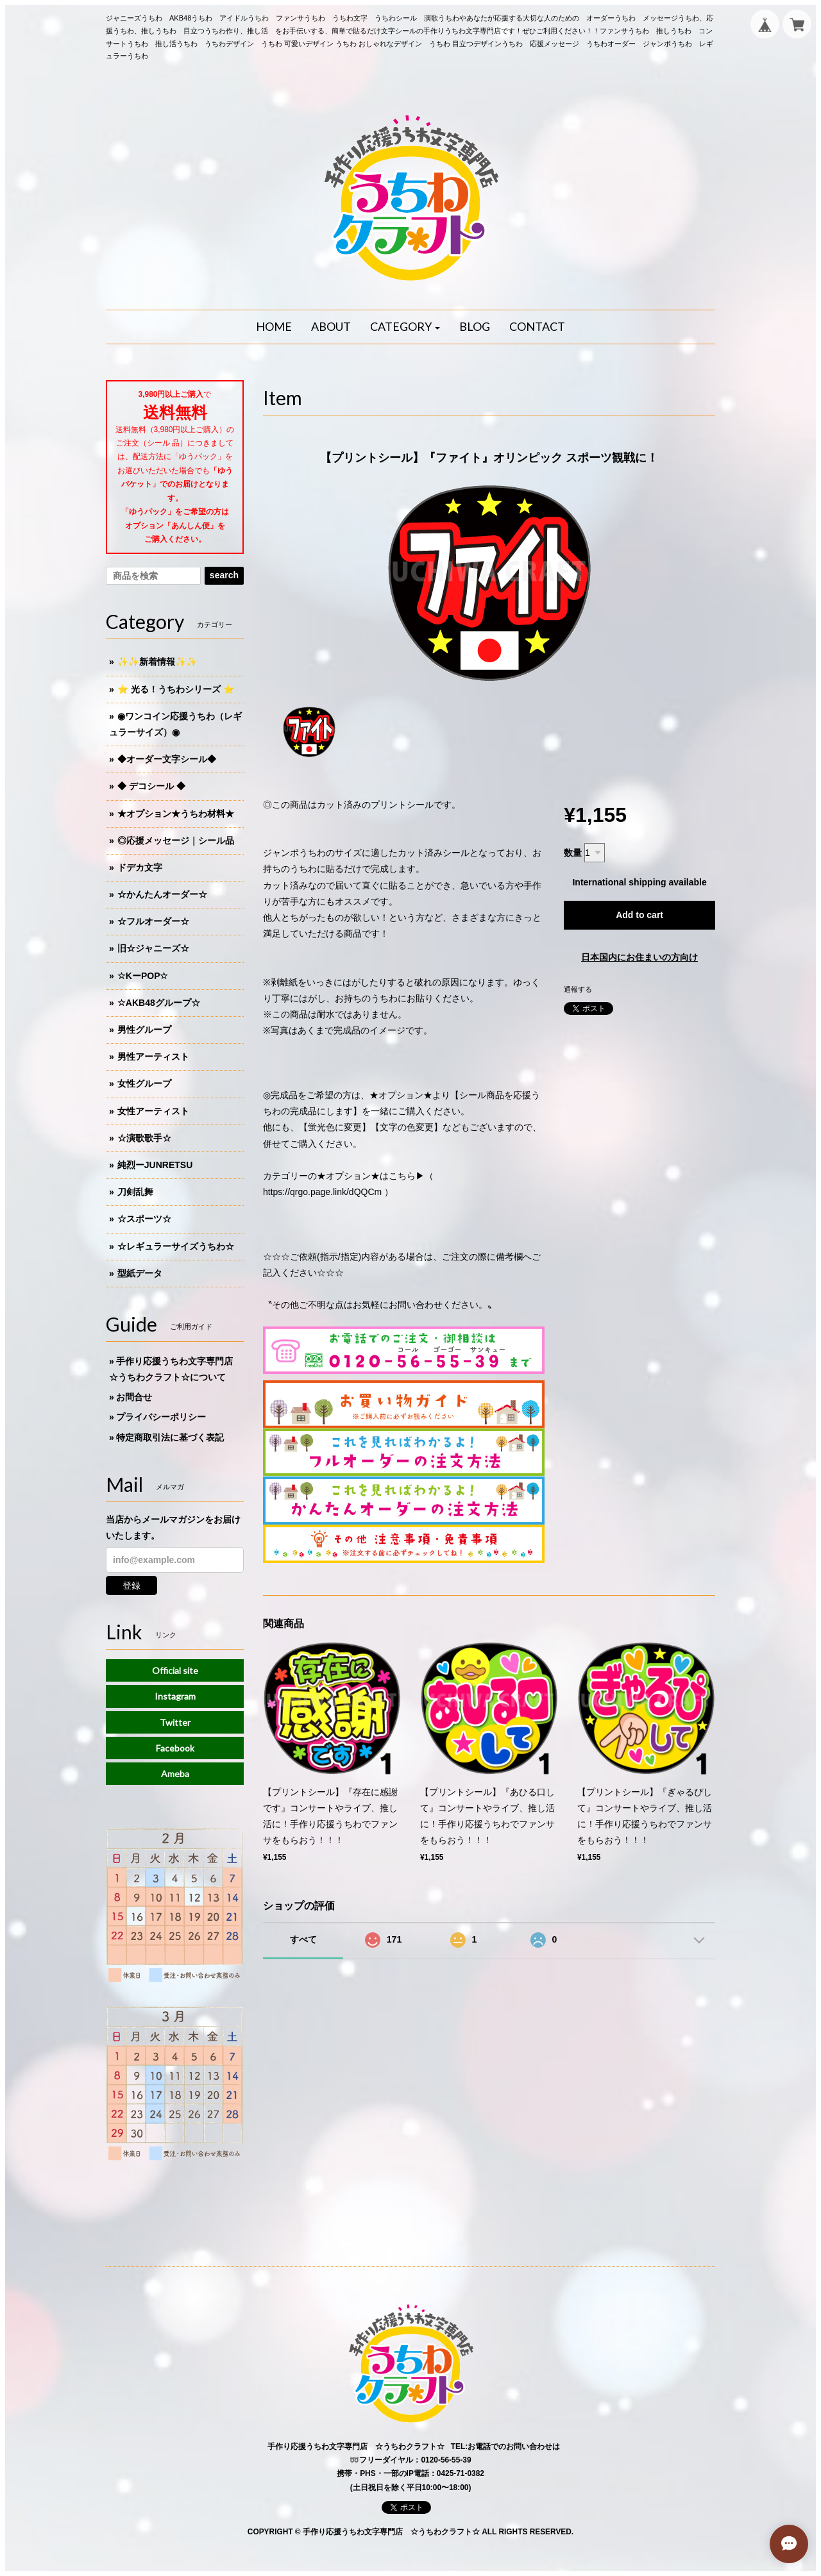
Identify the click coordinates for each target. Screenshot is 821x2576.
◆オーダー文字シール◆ (166, 759)
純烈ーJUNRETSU (154, 1165)
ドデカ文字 (139, 867)
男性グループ (144, 1030)
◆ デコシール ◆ (151, 786)
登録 (131, 1585)
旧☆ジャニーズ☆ (153, 948)
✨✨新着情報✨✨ (157, 662)
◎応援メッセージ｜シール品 (175, 840)
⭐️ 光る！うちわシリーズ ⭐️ (175, 689)
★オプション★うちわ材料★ (175, 813)
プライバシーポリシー (161, 1417)
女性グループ (144, 1083)
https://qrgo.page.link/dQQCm (322, 1192)
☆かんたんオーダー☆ (162, 894)
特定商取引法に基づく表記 (170, 1437)
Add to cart (639, 915)
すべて (303, 1939)
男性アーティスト (153, 1056)
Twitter (175, 1722)
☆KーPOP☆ (143, 976)
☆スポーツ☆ (144, 1219)
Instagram (175, 1696)
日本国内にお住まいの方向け (639, 957)
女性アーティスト (153, 1111)
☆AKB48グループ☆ (158, 1003)
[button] (405, 327)
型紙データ (139, 1273)
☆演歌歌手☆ (144, 1138)
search (224, 575)
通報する (578, 989)
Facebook (175, 1748)
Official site (175, 1670)
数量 (573, 853)
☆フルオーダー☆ (153, 921)
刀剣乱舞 (135, 1192)
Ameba (175, 1773)
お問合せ (134, 1397)
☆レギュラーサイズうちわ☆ (175, 1246)
